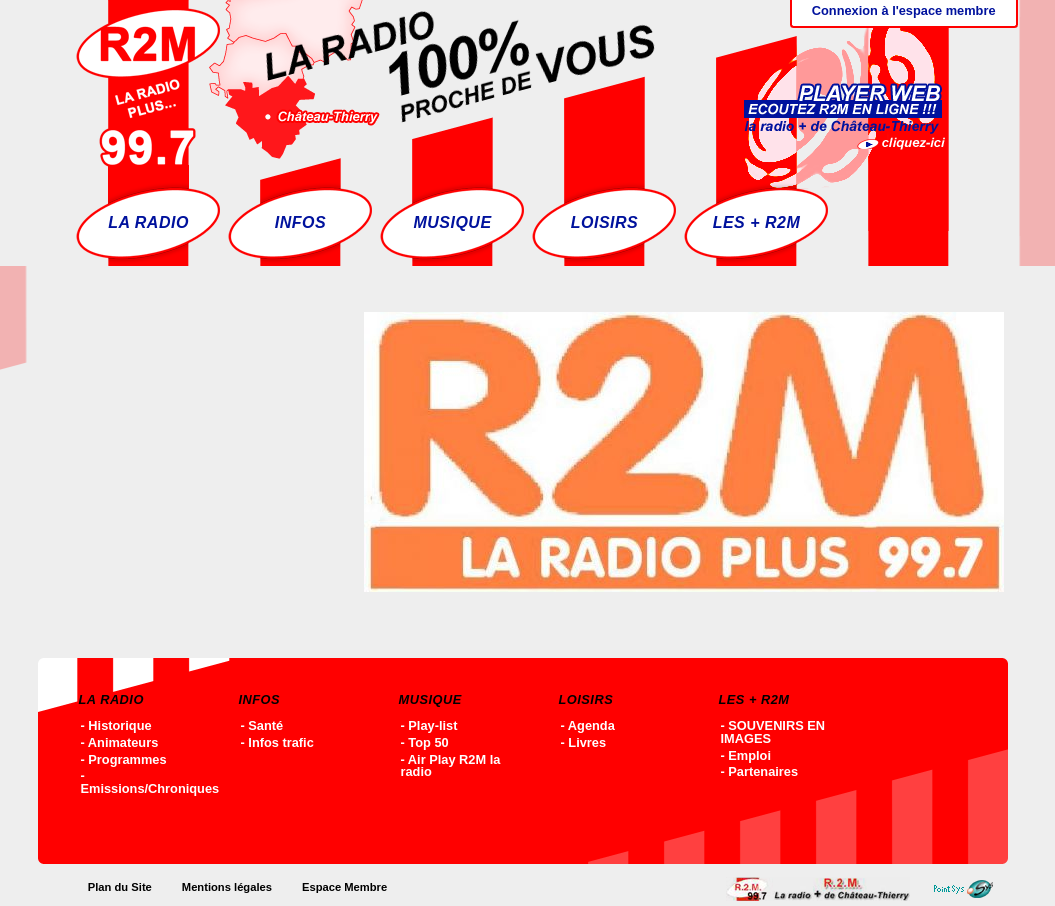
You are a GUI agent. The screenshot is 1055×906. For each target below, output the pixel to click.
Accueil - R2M (365, 85)
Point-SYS (968, 889)
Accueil (823, 889)
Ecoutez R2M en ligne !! (824, 85)
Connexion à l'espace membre (904, 10)
